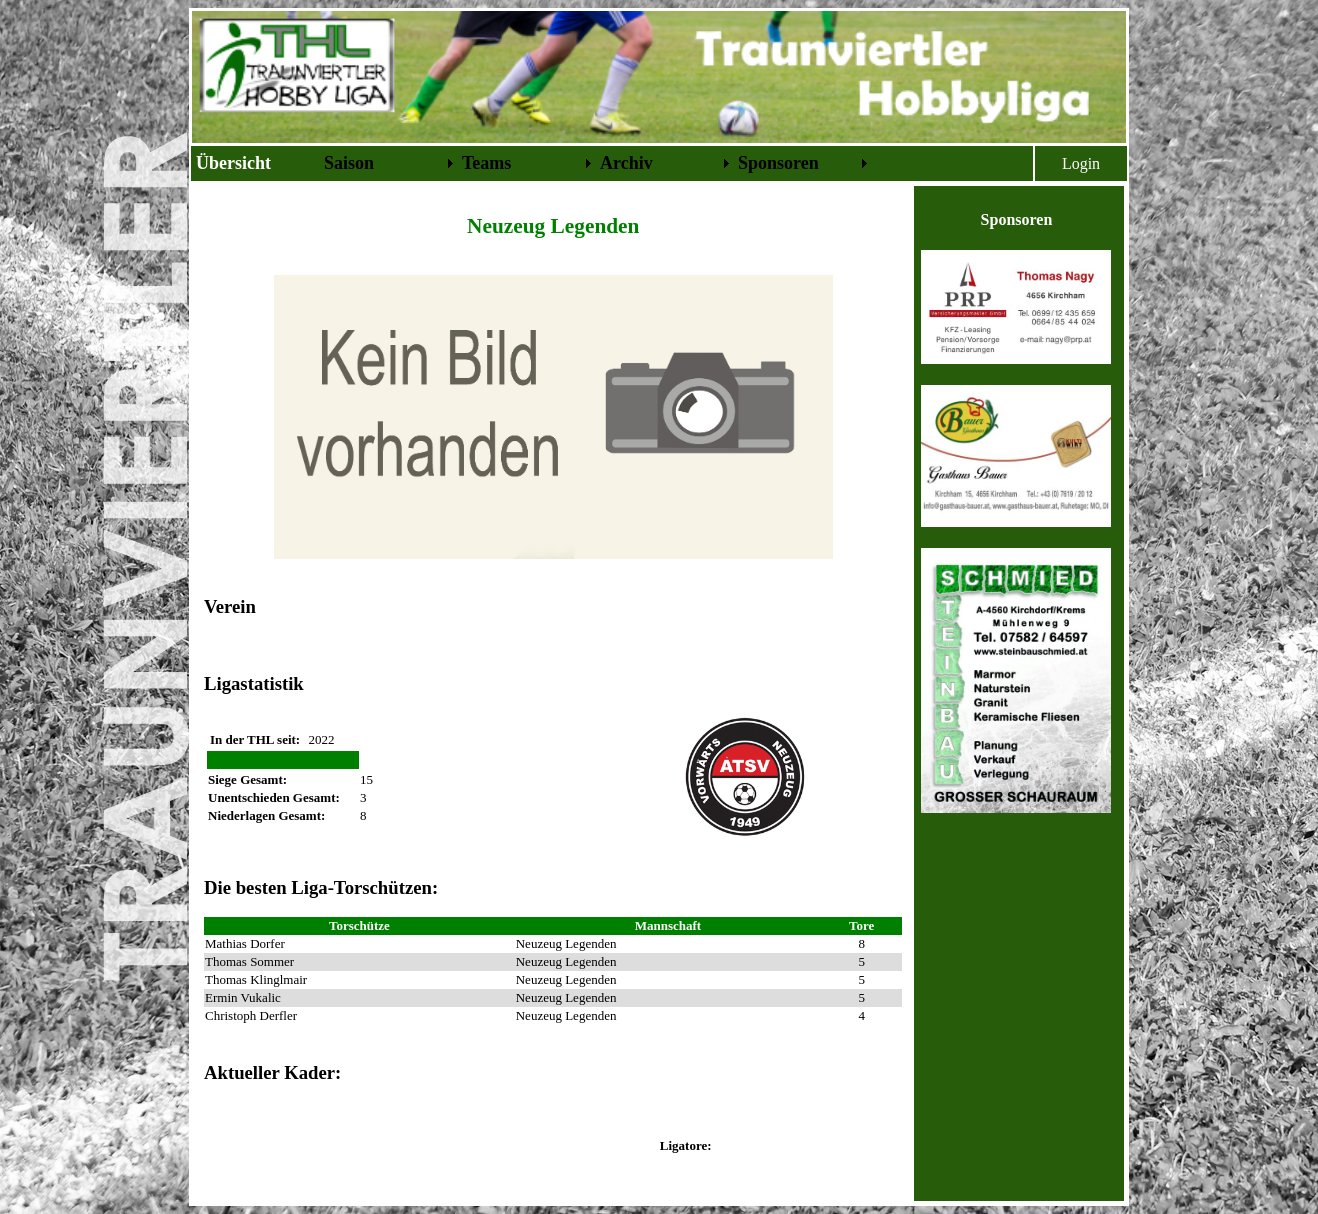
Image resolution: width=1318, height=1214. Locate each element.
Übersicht (233, 163)
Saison (349, 163)
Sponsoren (778, 163)
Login (1081, 163)
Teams (486, 163)
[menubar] (532, 163)
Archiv (626, 163)
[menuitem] (256, 163)
